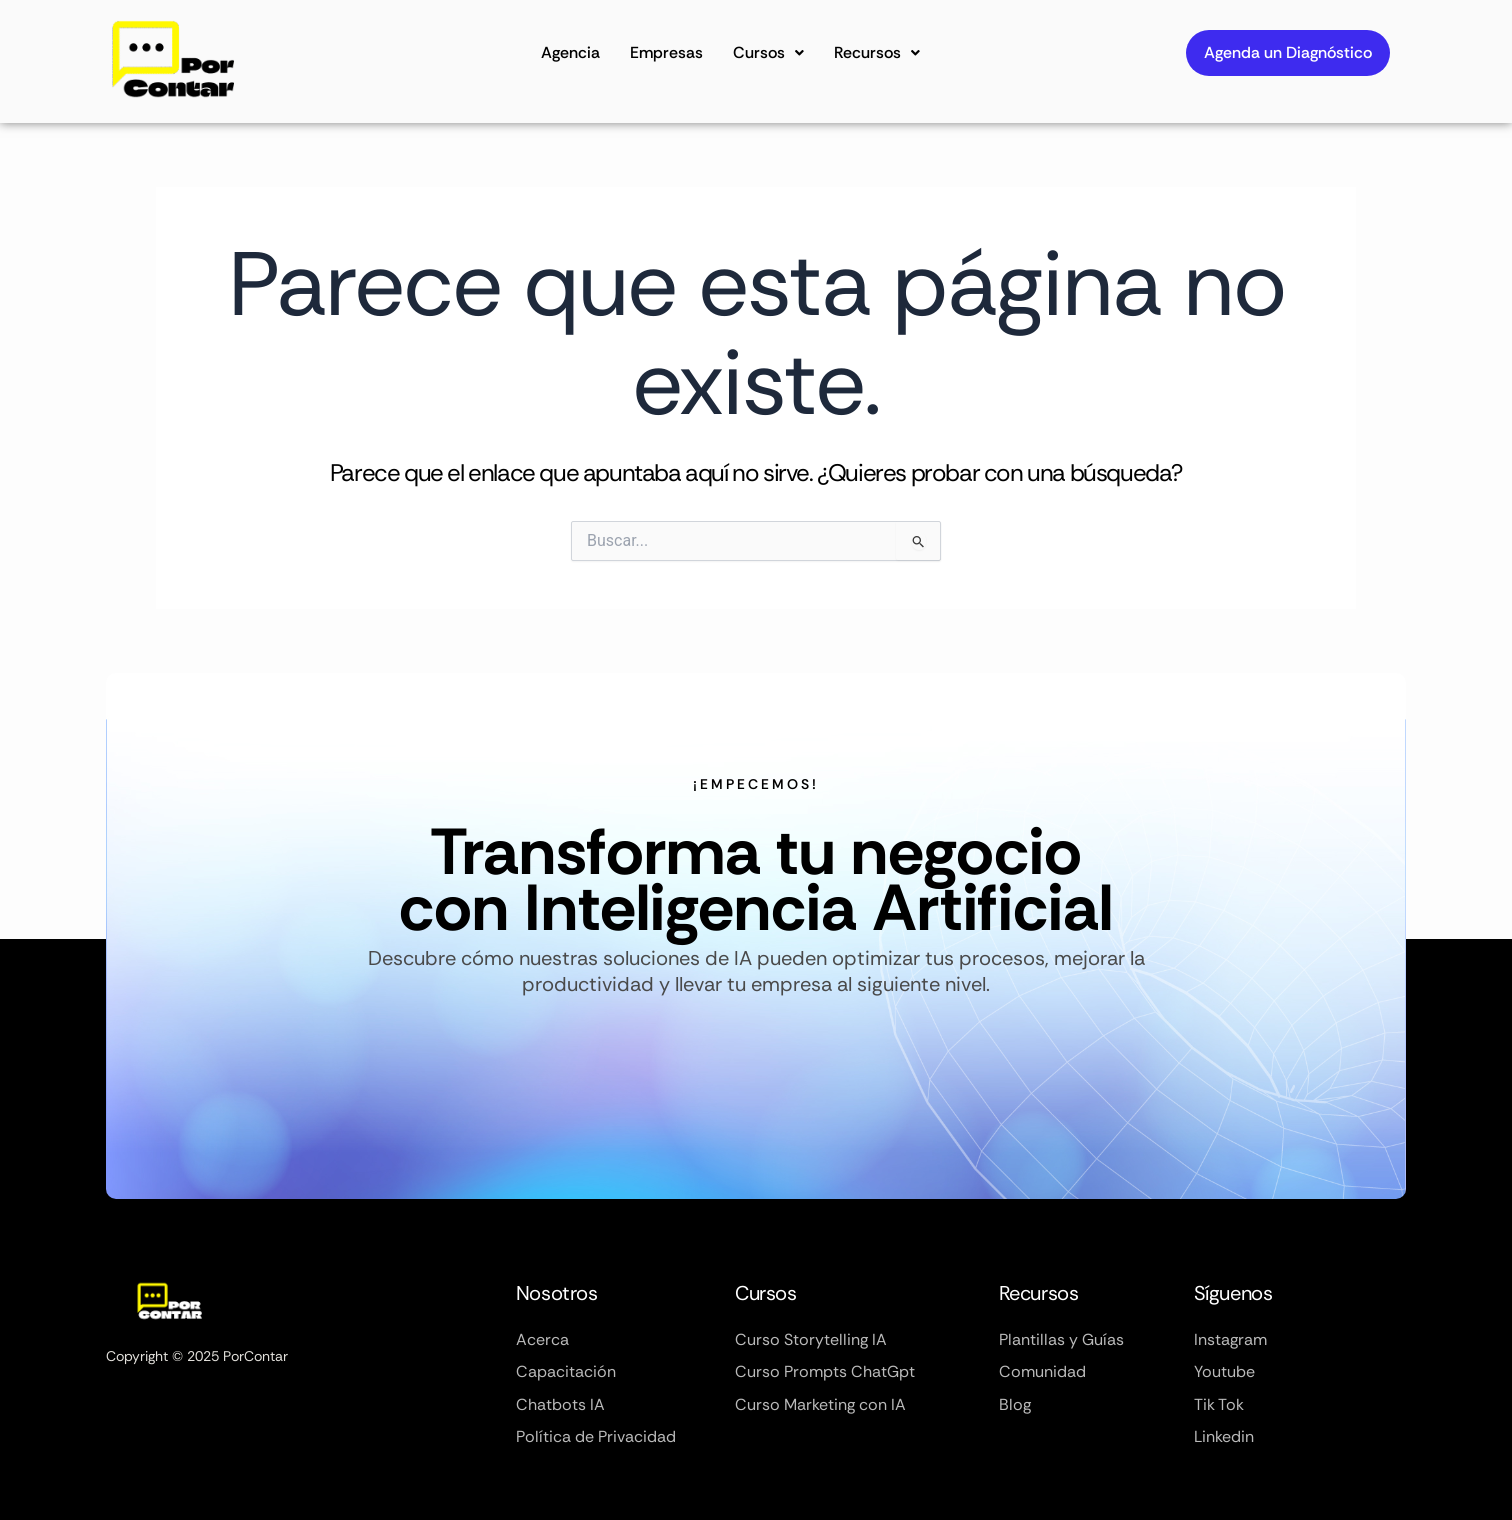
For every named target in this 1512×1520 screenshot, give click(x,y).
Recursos (877, 52)
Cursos (768, 52)
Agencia (570, 52)
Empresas (666, 52)
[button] (768, 53)
